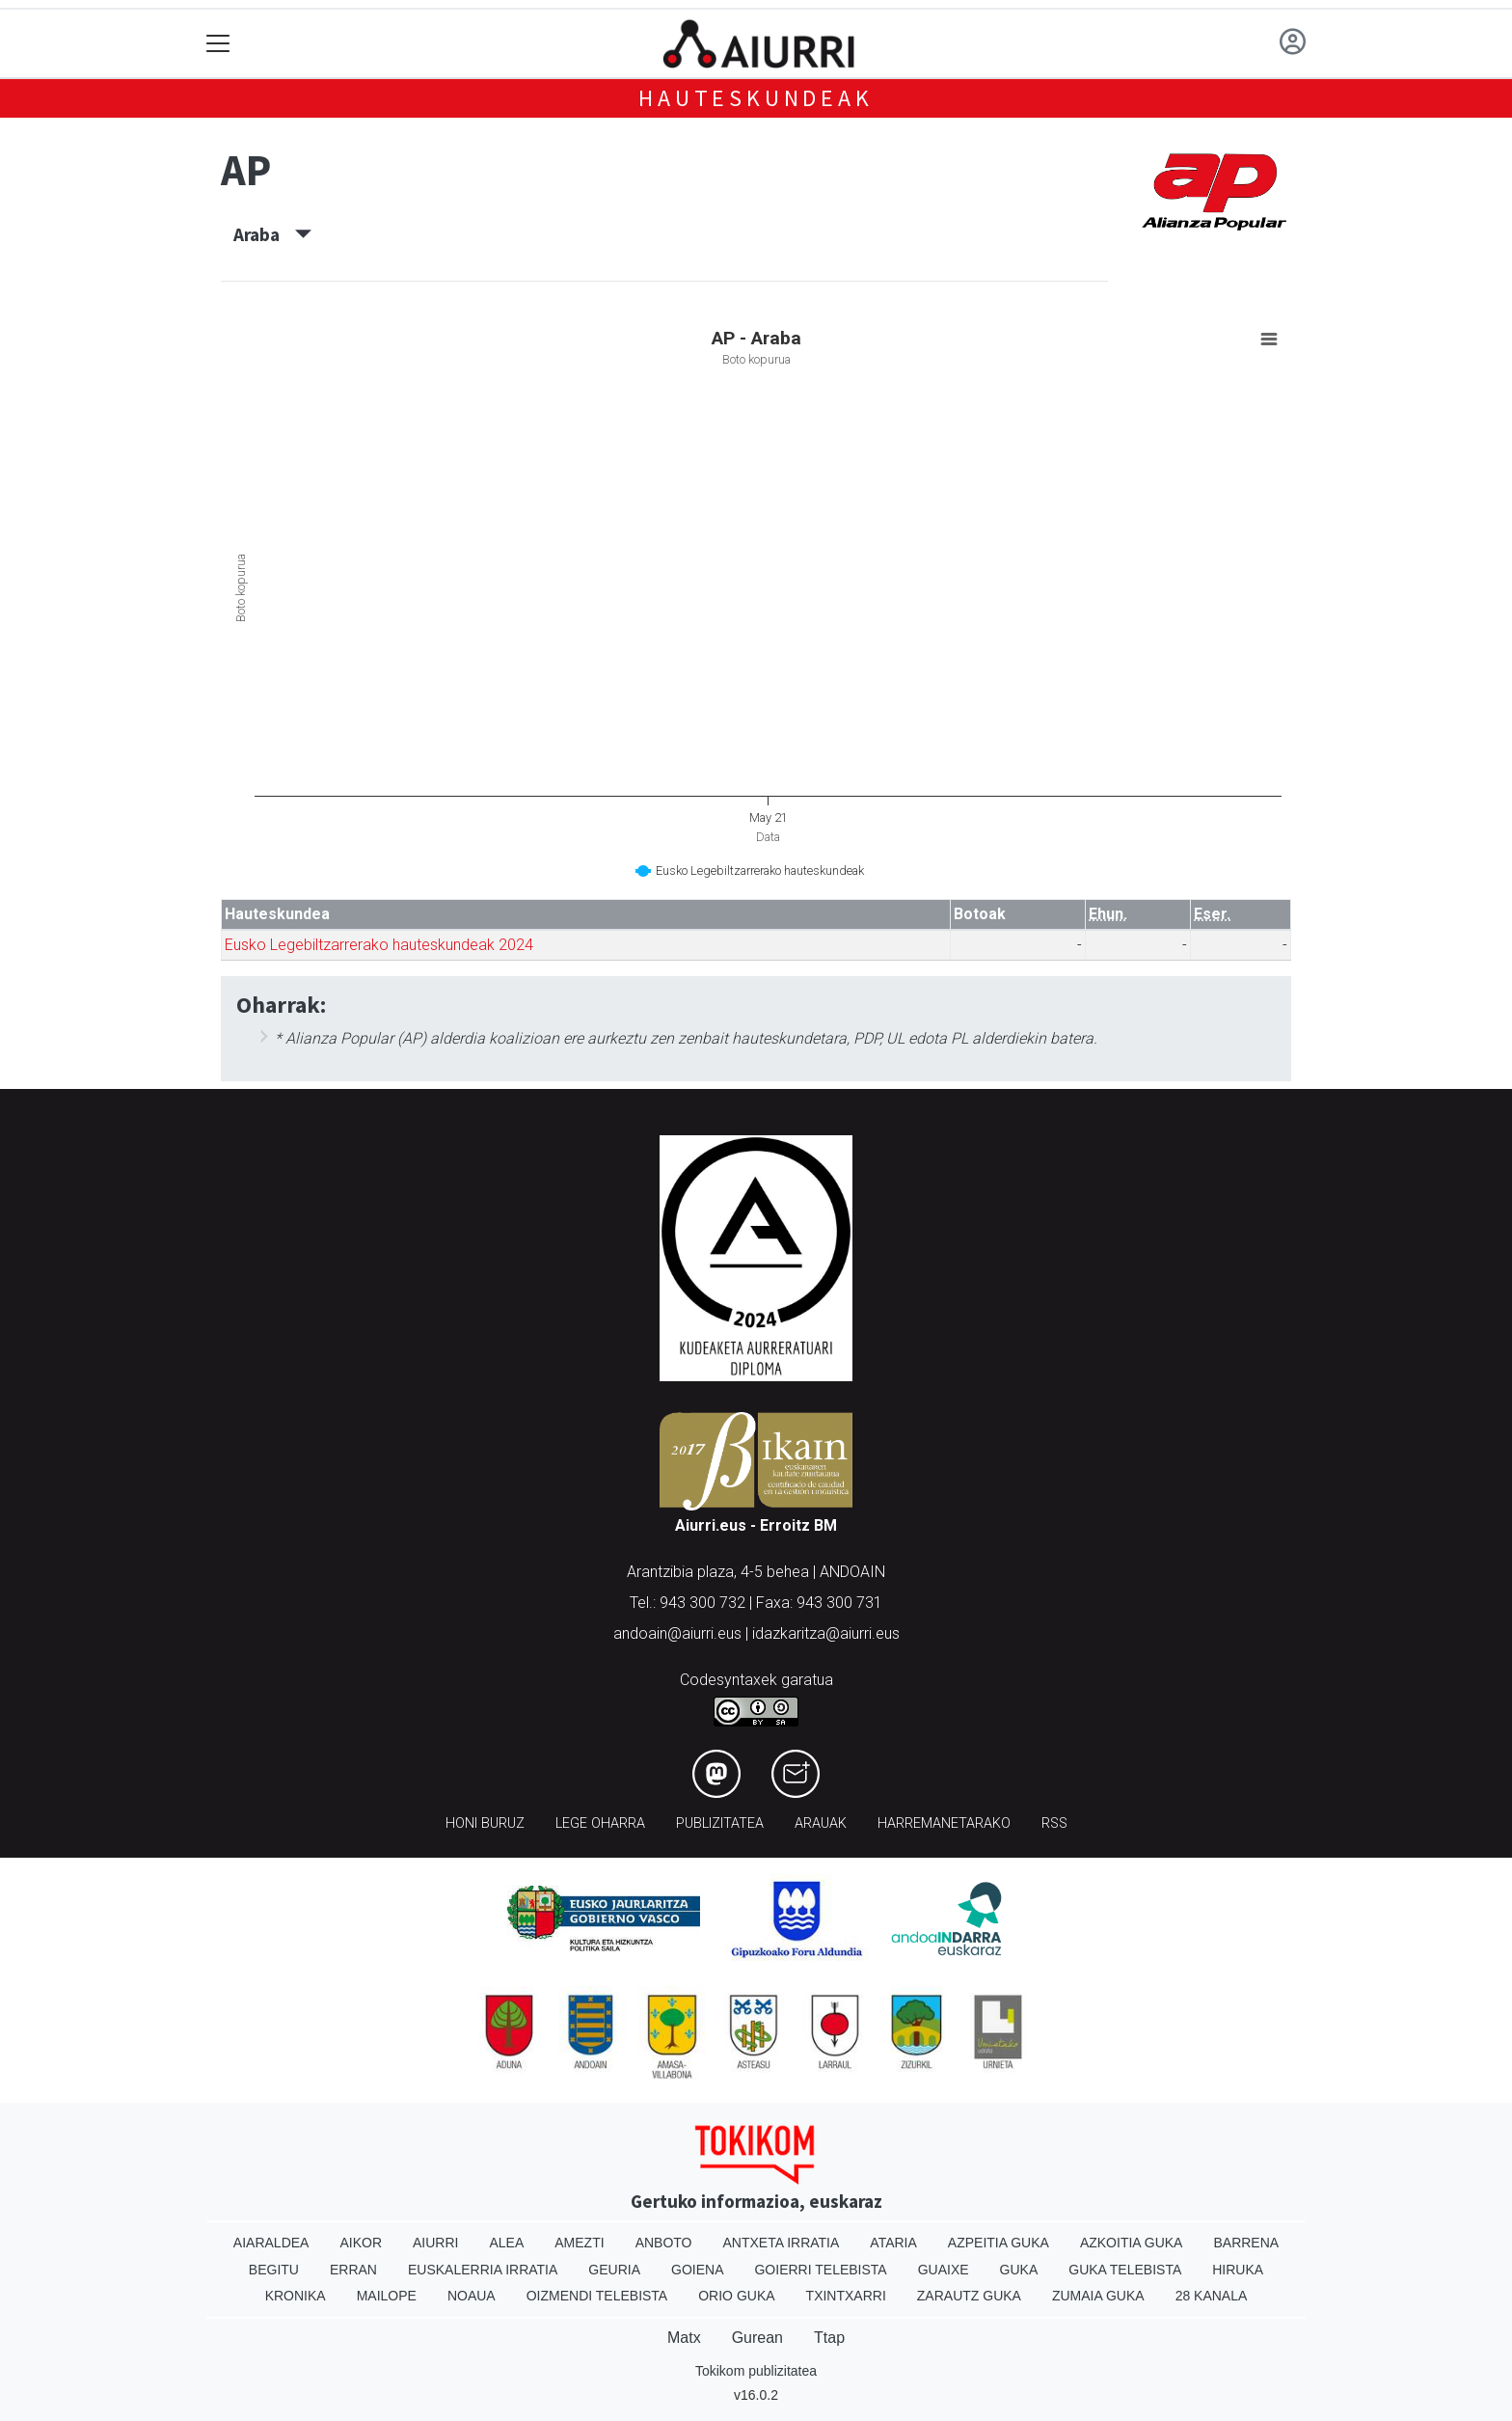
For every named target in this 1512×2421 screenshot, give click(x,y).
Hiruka (1237, 2269)
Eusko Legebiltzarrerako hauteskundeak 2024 (379, 945)
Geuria (614, 2269)
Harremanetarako (944, 1823)
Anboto (663, 2242)
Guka (1019, 2269)
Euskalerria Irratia (482, 2269)
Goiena (697, 2269)
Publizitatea (720, 1823)
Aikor (360, 2242)
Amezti (579, 2242)
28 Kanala (1211, 2295)
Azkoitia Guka (1131, 2242)
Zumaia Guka (1098, 2295)
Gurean (757, 2337)
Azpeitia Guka (998, 2242)
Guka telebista (1124, 2269)
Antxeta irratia (781, 2242)
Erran (353, 2269)
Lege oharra (600, 1823)
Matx (684, 2337)
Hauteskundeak (755, 98)
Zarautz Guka (969, 2295)
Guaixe (943, 2269)
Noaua (471, 2295)
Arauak (821, 1823)
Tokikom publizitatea (756, 2371)
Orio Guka (736, 2295)
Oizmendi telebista (597, 2295)
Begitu (274, 2269)
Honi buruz (485, 1823)
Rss (1054, 1823)
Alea (506, 2242)
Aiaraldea (271, 2242)
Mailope (387, 2295)
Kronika (295, 2295)
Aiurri (435, 2242)
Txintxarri (846, 2295)
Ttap (829, 2337)
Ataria (893, 2242)
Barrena (1246, 2242)
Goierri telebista (820, 2269)
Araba (272, 234)
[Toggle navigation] (218, 44)
